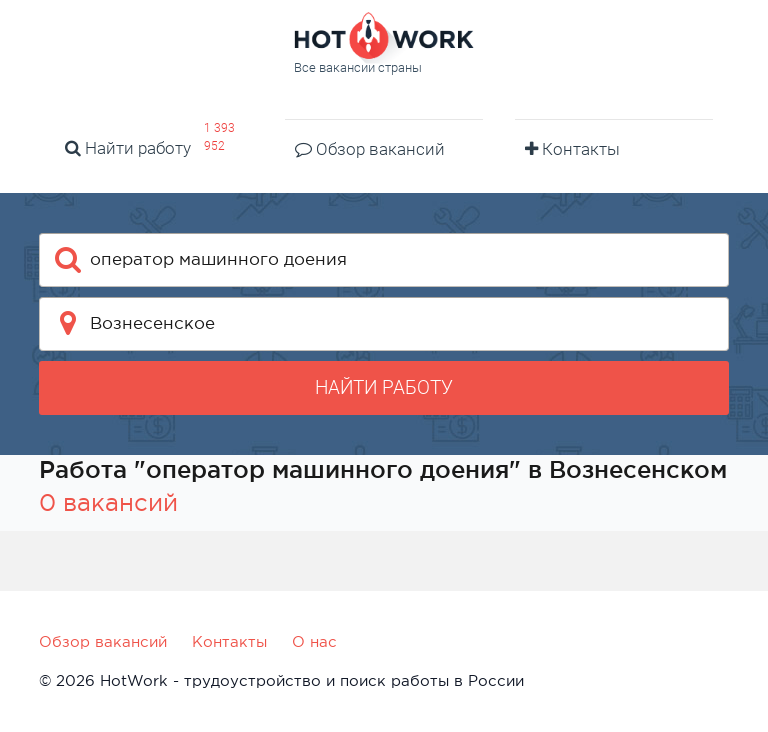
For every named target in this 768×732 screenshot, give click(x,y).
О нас (314, 641)
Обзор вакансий (370, 149)
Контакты (572, 149)
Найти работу (128, 148)
